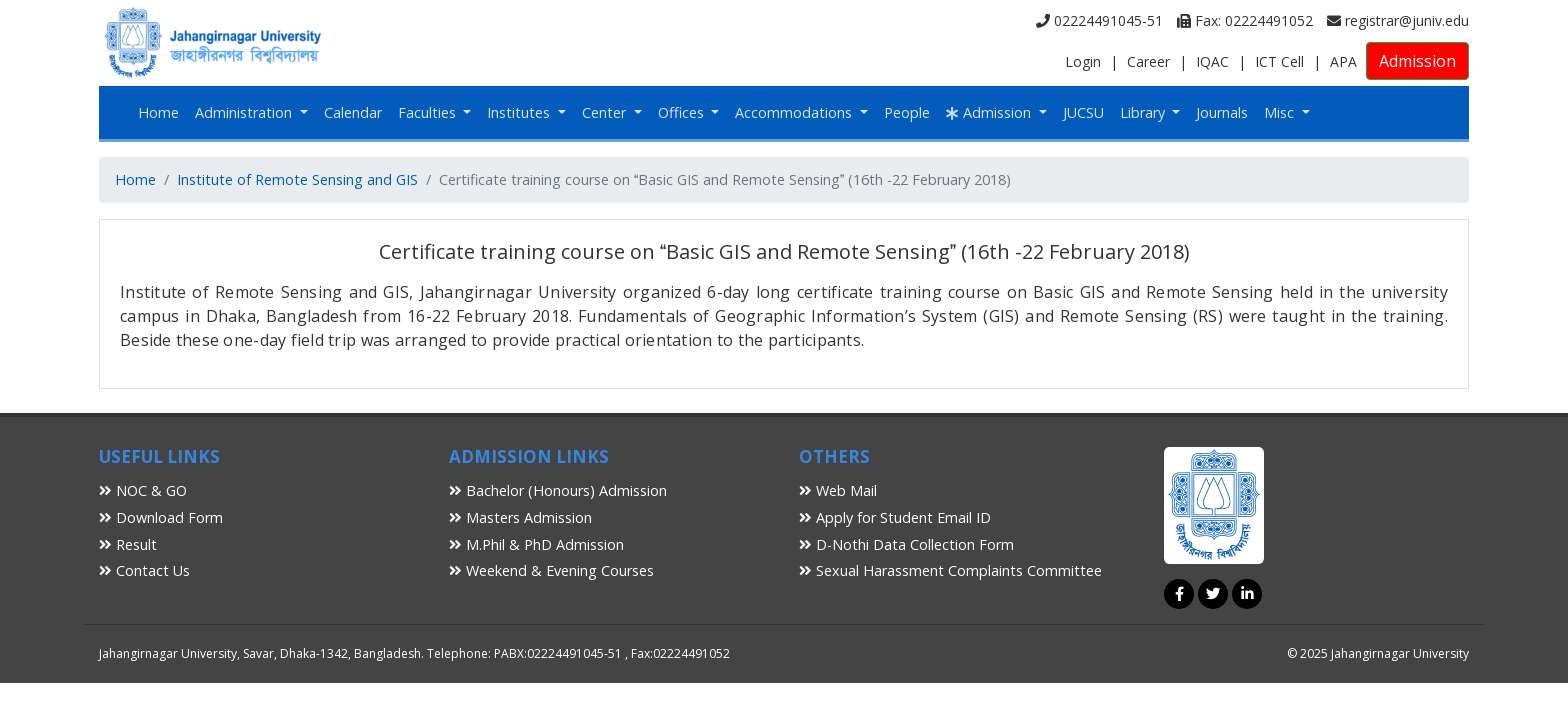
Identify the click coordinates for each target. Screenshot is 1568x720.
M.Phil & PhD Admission (536, 544)
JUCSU (1083, 112)
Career (1148, 61)
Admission (1417, 61)
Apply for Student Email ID (895, 517)
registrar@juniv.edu (1398, 20)
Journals (1222, 112)
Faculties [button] (429, 112)
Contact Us (144, 570)
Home (158, 112)
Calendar (353, 112)
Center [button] (606, 112)
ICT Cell (1279, 61)
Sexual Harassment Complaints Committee (950, 570)
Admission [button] (990, 112)
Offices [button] (683, 112)
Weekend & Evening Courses (551, 570)
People (907, 112)
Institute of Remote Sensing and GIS (297, 179)
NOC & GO (143, 490)
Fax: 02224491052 (1245, 20)
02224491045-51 (1099, 20)
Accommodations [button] (795, 112)
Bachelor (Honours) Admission (558, 490)
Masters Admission (520, 517)
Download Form (161, 517)
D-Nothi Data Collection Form (906, 544)
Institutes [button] (520, 112)
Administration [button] (245, 112)
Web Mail (838, 490)
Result (128, 544)
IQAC (1212, 61)
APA (1343, 61)
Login (1083, 61)
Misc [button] (1281, 112)
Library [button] (1144, 112)
